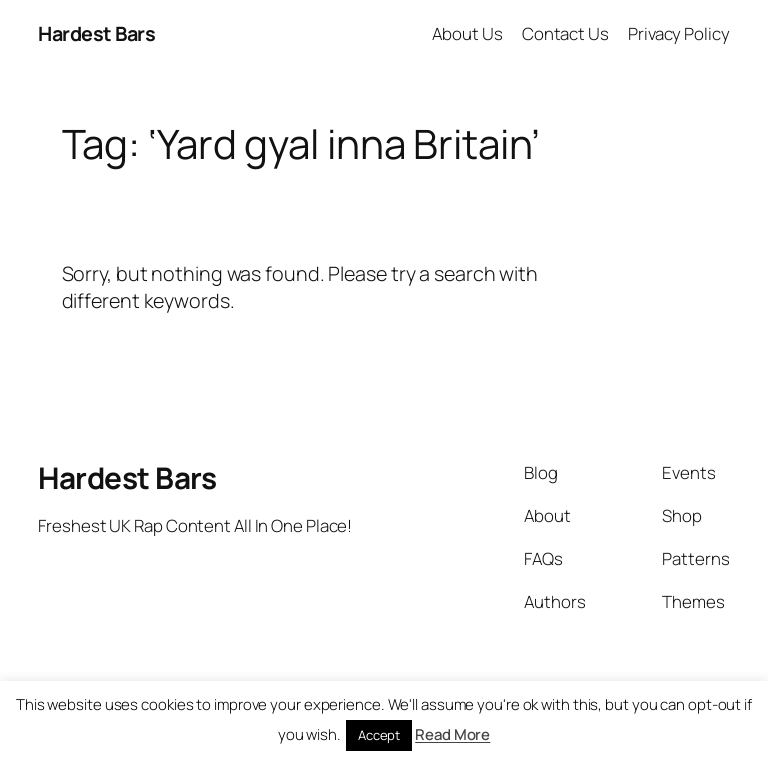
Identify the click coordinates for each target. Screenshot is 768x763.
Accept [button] (379, 735)
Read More (452, 734)
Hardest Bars (96, 33)
